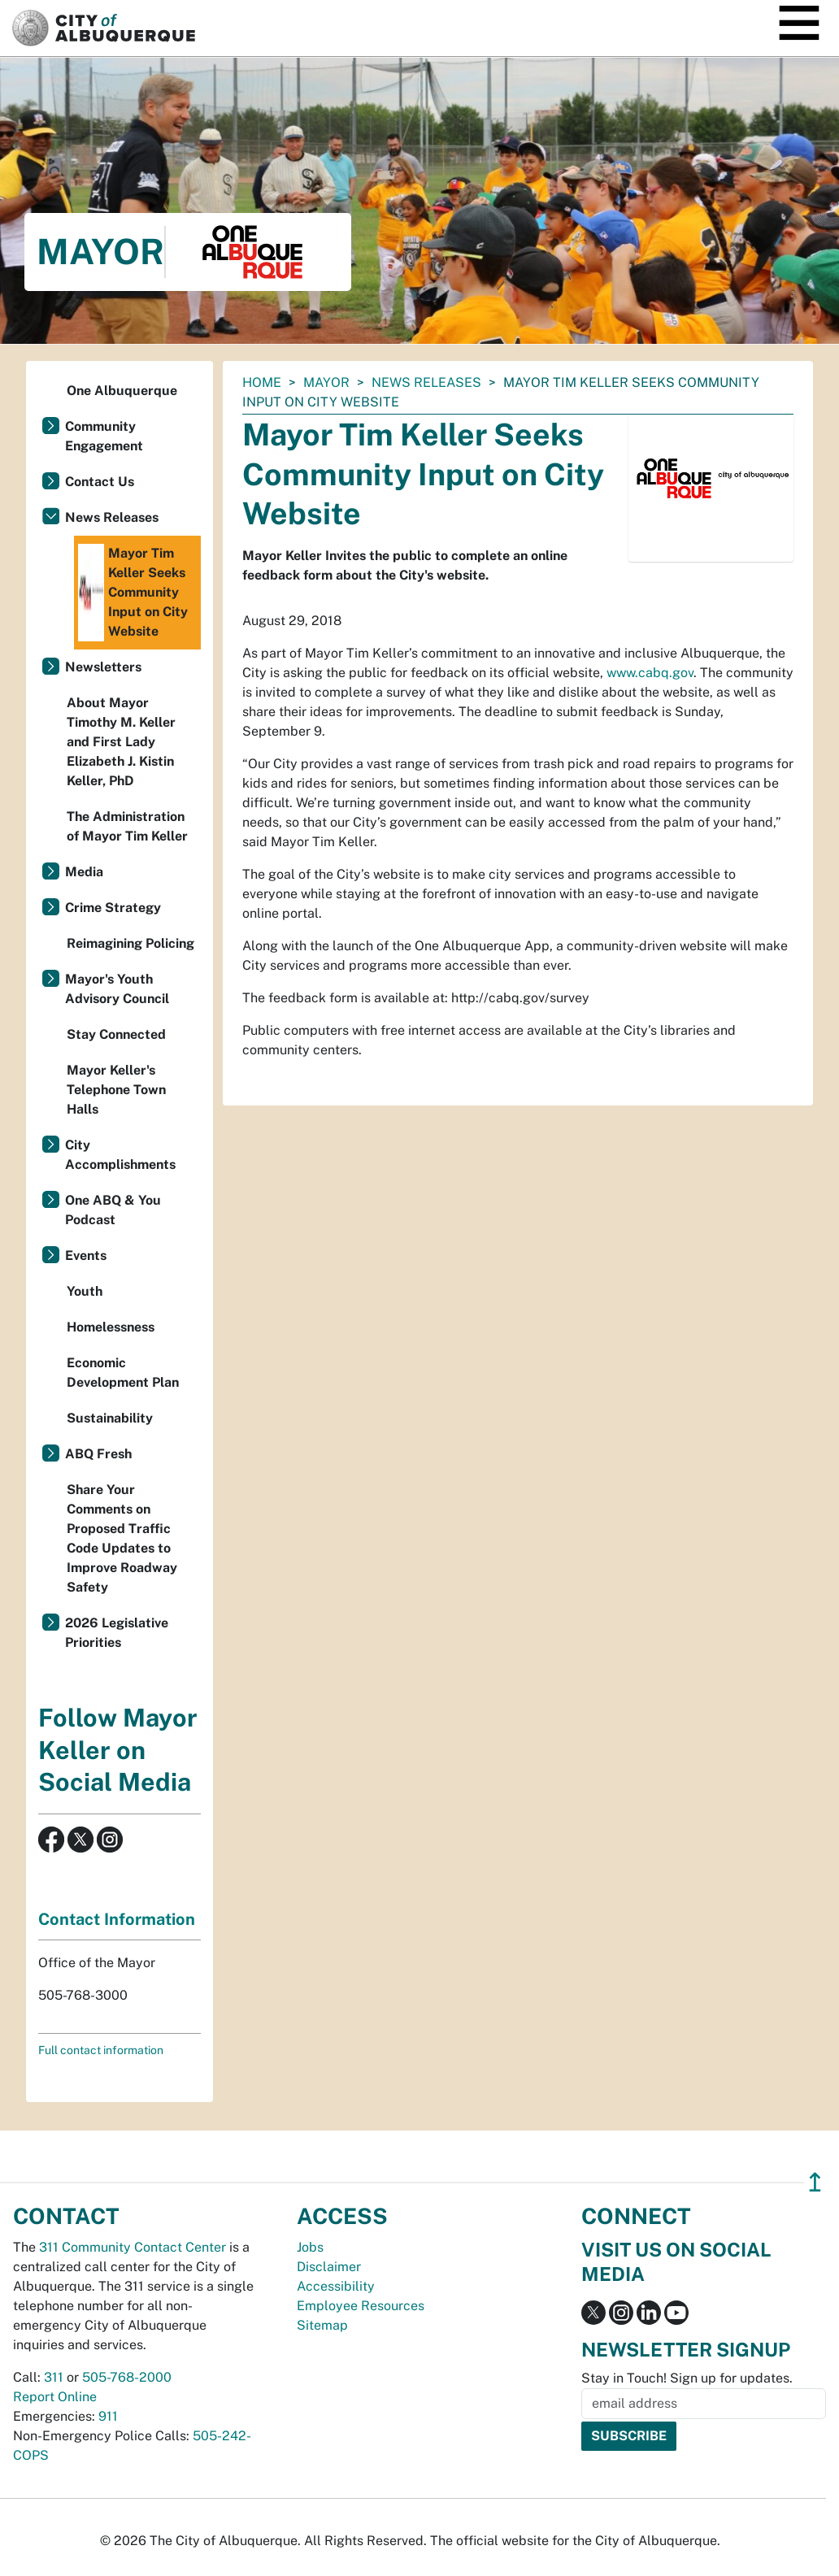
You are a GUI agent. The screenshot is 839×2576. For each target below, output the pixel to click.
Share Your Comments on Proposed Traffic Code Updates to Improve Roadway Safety (122, 1538)
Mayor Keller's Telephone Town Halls (116, 1089)
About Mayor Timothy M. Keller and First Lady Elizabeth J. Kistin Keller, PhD (121, 741)
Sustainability (110, 1418)
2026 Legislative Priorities (116, 1632)
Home (261, 382)
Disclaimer (329, 2266)
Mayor (326, 382)
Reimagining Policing (130, 943)
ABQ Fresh (98, 1454)
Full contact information (100, 2050)
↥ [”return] (815, 2182)
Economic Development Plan (123, 1372)
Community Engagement (104, 436)
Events (86, 1255)
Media (84, 872)
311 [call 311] (53, 2377)
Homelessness (110, 1327)
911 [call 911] (108, 2416)
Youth (84, 1291)
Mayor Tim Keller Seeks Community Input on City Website (133, 592)
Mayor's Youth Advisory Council (117, 988)
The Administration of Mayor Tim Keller (127, 826)
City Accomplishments (120, 1154)
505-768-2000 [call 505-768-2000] (127, 2377)
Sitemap (322, 2325)
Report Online (55, 2396)
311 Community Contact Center (132, 2247)
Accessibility (336, 2286)
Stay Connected (116, 1034)
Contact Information (116, 1919)
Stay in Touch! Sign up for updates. (687, 2378)
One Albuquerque (122, 390)
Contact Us (99, 481)
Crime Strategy (113, 907)
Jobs (310, 2247)
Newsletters (103, 667)
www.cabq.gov (649, 672)
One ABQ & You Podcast (113, 1209)
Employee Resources (360, 2305)
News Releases (426, 382)
